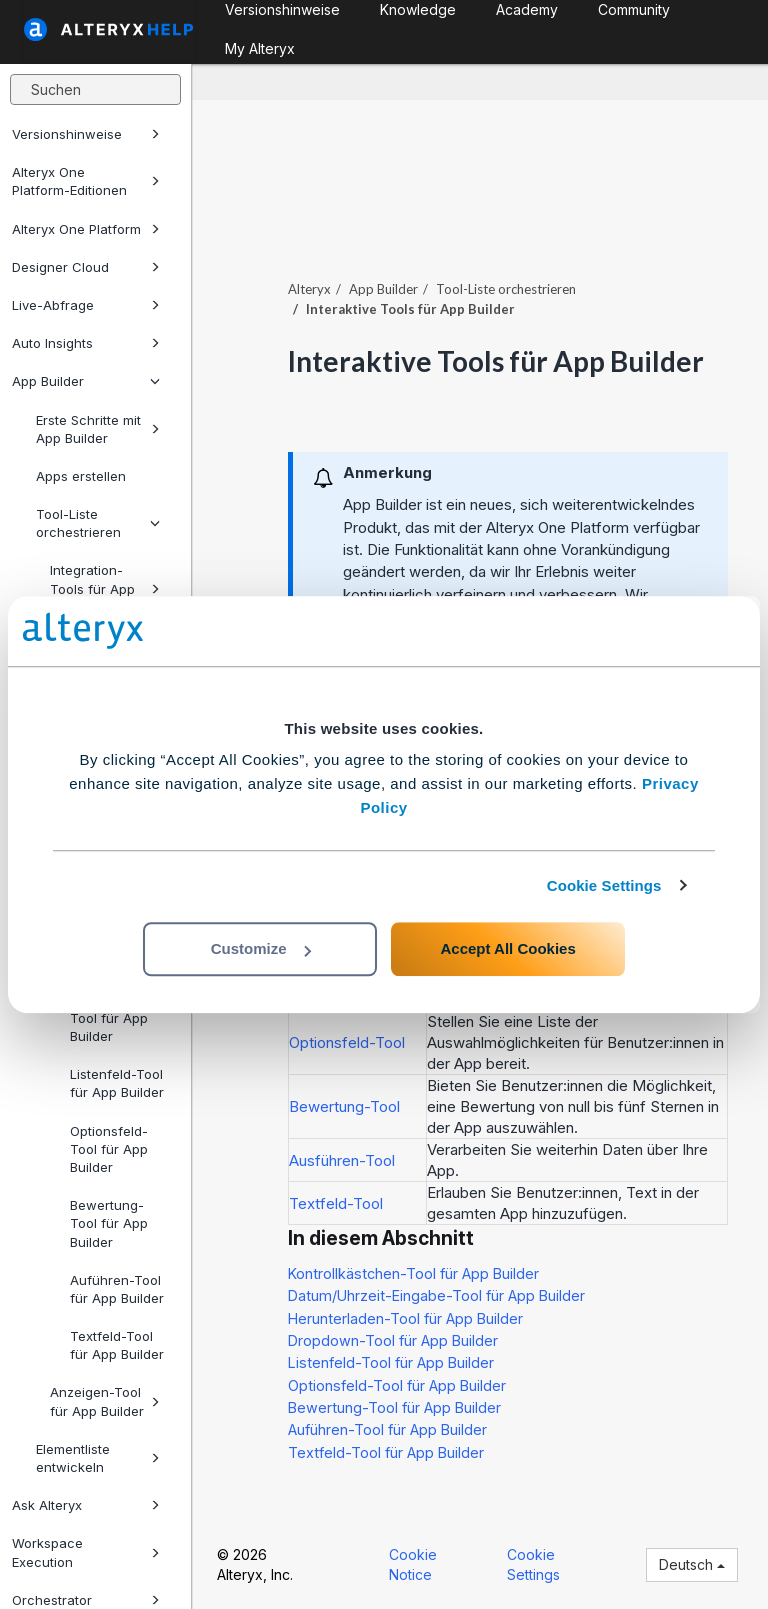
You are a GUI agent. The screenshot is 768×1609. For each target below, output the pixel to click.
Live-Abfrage (86, 305)
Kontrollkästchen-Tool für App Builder (413, 1273)
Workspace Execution (86, 1552)
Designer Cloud (86, 267)
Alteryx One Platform (86, 229)
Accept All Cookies (507, 948)
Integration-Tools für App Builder (105, 588)
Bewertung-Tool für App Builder (109, 1223)
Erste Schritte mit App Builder (98, 429)
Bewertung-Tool (344, 1106)
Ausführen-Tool (342, 1160)
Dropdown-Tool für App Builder (109, 1018)
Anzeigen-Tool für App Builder (105, 1401)
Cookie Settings (604, 885)
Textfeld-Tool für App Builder (117, 1345)
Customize (261, 948)
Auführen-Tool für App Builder (117, 1289)
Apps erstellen (81, 476)
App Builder (86, 381)
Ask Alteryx (86, 1505)
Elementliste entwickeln (98, 1458)
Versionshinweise (86, 134)
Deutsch (692, 1564)
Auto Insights (86, 343)
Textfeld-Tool (336, 1203)
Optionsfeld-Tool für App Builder (109, 1149)
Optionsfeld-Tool (347, 1042)
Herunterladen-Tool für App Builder (405, 1318)
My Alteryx (260, 48)
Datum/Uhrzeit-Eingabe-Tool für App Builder (436, 1295)
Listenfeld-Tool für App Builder (117, 1083)
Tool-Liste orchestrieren (98, 523)
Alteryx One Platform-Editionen (86, 181)
